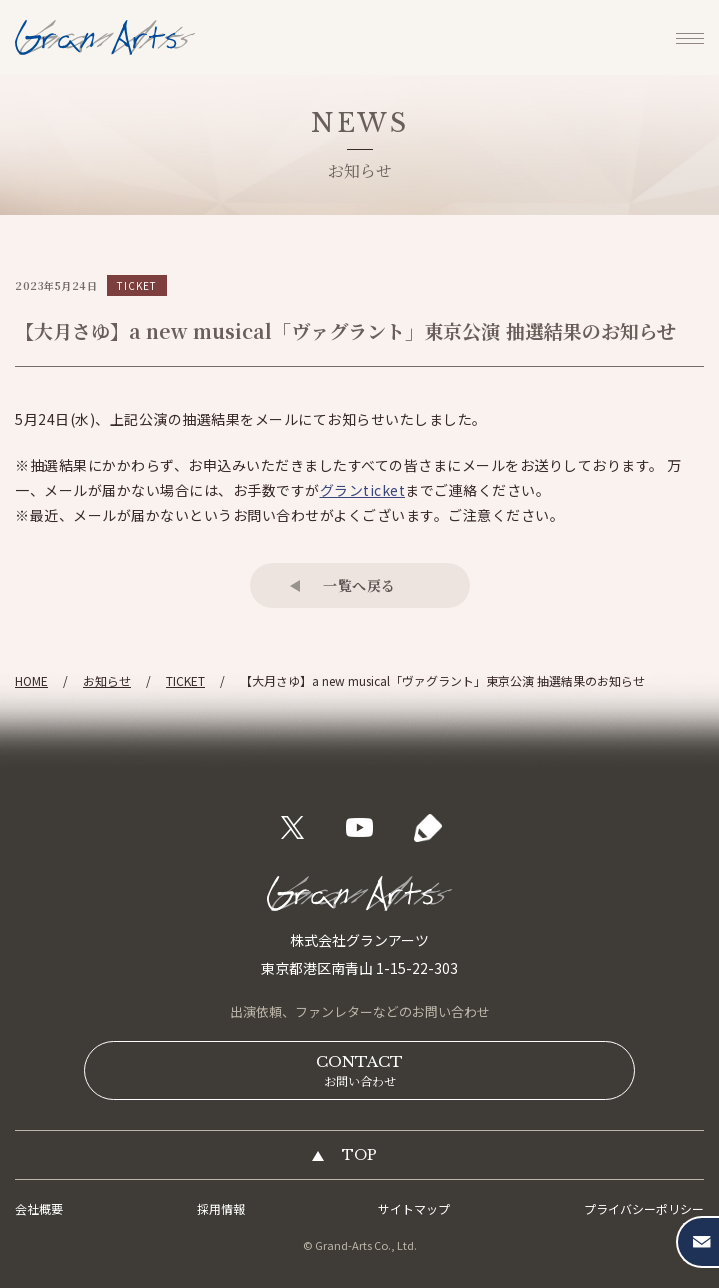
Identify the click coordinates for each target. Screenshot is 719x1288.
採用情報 (221, 1208)
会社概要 (39, 1208)
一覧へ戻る (359, 585)
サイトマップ (414, 1208)
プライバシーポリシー (644, 1208)
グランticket (363, 490)
